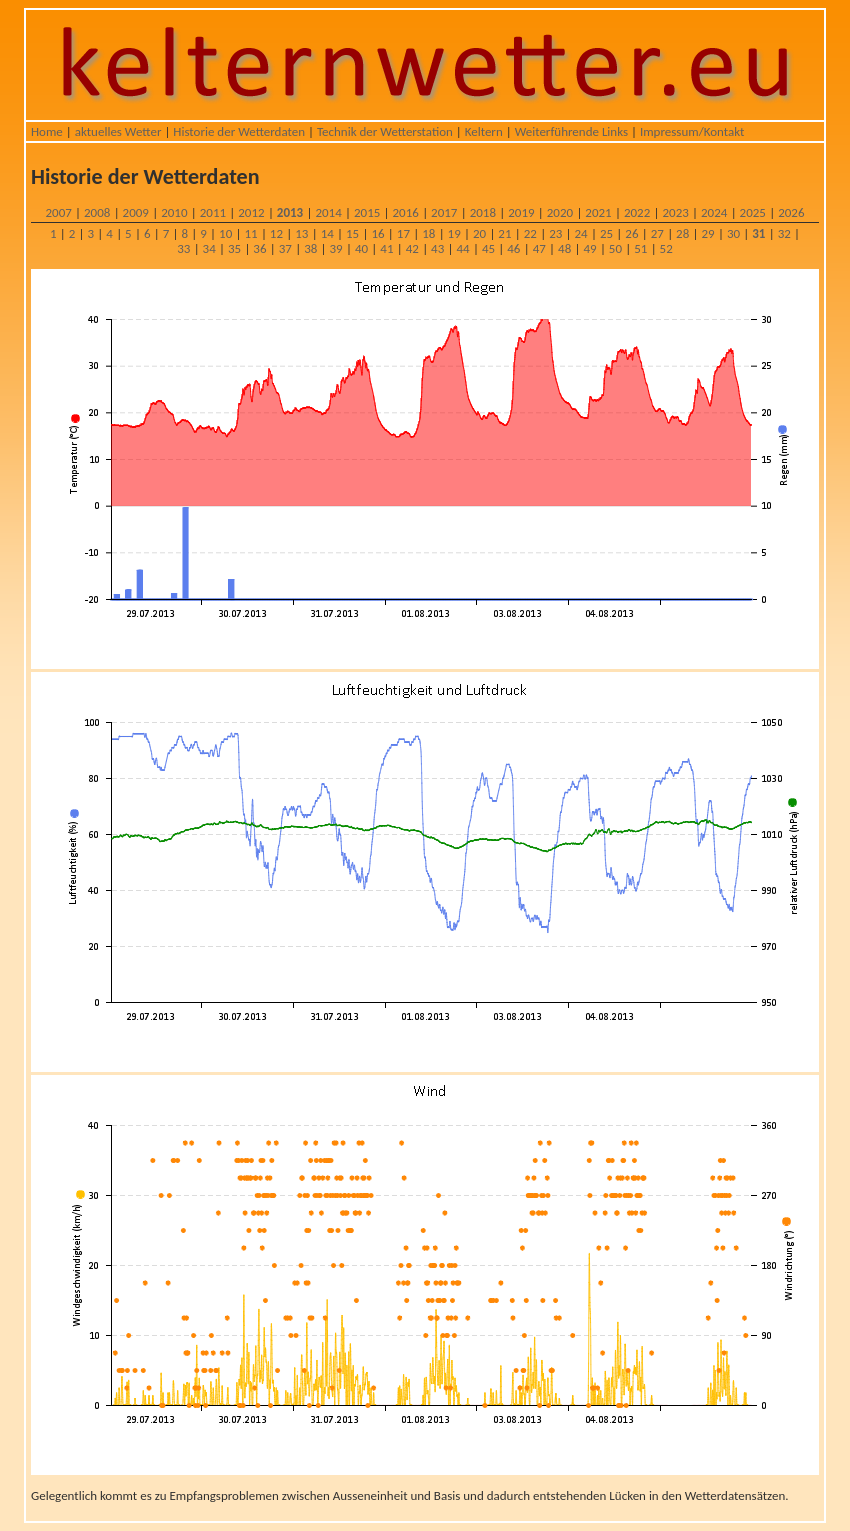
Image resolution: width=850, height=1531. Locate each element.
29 (707, 233)
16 (377, 233)
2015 (367, 212)
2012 (251, 212)
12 (276, 233)
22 (530, 233)
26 (631, 233)
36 (259, 248)
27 (657, 233)
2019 (521, 212)
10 (225, 233)
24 (581, 233)
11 (250, 233)
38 (310, 248)
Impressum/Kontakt (692, 131)
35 (234, 248)
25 (606, 233)
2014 (328, 212)
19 (454, 233)
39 (336, 248)
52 (666, 248)
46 (513, 248)
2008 (97, 212)
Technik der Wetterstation (385, 131)
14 (327, 233)
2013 (290, 212)
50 (615, 248)
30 (733, 233)
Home (47, 131)
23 (555, 233)
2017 (444, 212)
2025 (753, 212)
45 (488, 248)
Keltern (484, 131)
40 (361, 248)
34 (209, 248)
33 (183, 248)
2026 (791, 212)
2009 (136, 212)
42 (412, 248)
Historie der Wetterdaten (239, 131)
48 (564, 248)
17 (403, 233)
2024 (714, 212)
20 (479, 233)
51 (640, 248)
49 (589, 248)
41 (386, 248)
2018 (483, 212)
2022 (637, 212)
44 (462, 248)
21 (504, 233)
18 (428, 233)
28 (682, 233)
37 (285, 248)
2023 (675, 212)
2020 (560, 212)
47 (539, 248)
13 (301, 233)
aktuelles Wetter (118, 131)
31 (758, 233)
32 (784, 233)
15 (352, 233)
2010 (174, 212)
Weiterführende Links (571, 131)
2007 (58, 212)
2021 (598, 212)
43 (437, 248)
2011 (213, 212)
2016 (406, 212)
